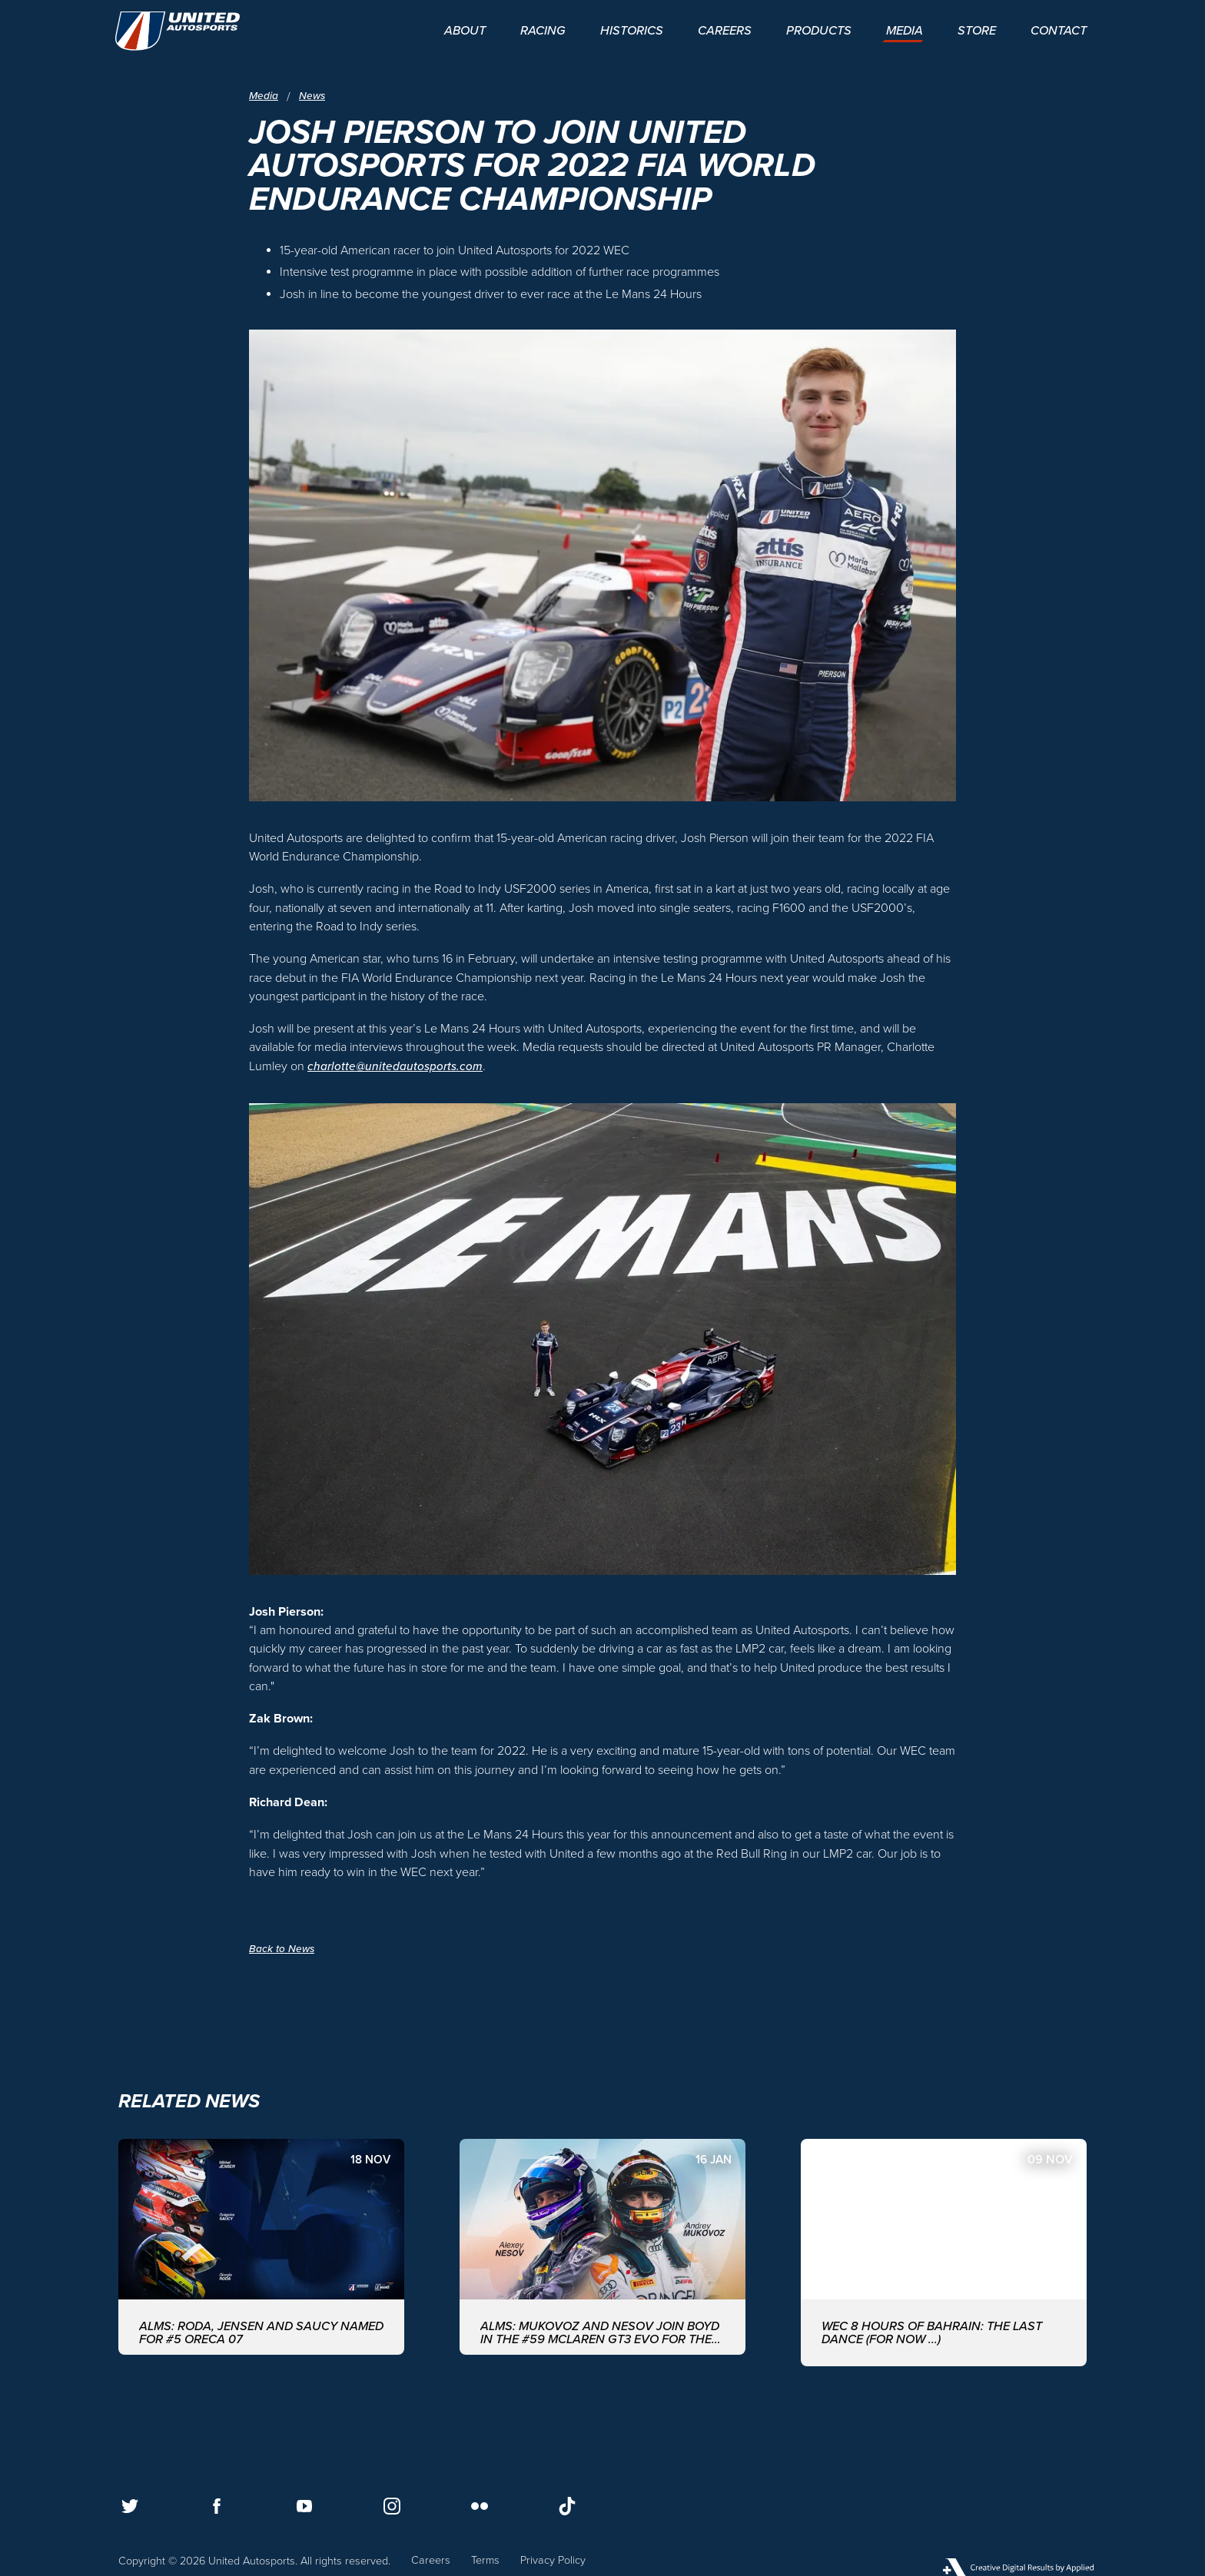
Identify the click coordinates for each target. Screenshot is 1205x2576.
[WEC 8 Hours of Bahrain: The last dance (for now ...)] (944, 2252)
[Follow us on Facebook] (216, 2506)
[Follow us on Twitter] (129, 2506)
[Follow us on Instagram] (391, 2506)
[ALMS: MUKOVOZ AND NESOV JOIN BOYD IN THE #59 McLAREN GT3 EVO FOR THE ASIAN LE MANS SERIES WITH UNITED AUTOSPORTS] (602, 2252)
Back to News (282, 1948)
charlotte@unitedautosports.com (396, 1066)
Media (264, 96)
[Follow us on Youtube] (304, 2506)
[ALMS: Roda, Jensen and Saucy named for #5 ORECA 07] (261, 2252)
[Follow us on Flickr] (479, 2506)
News (313, 96)
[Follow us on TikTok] (567, 2506)
